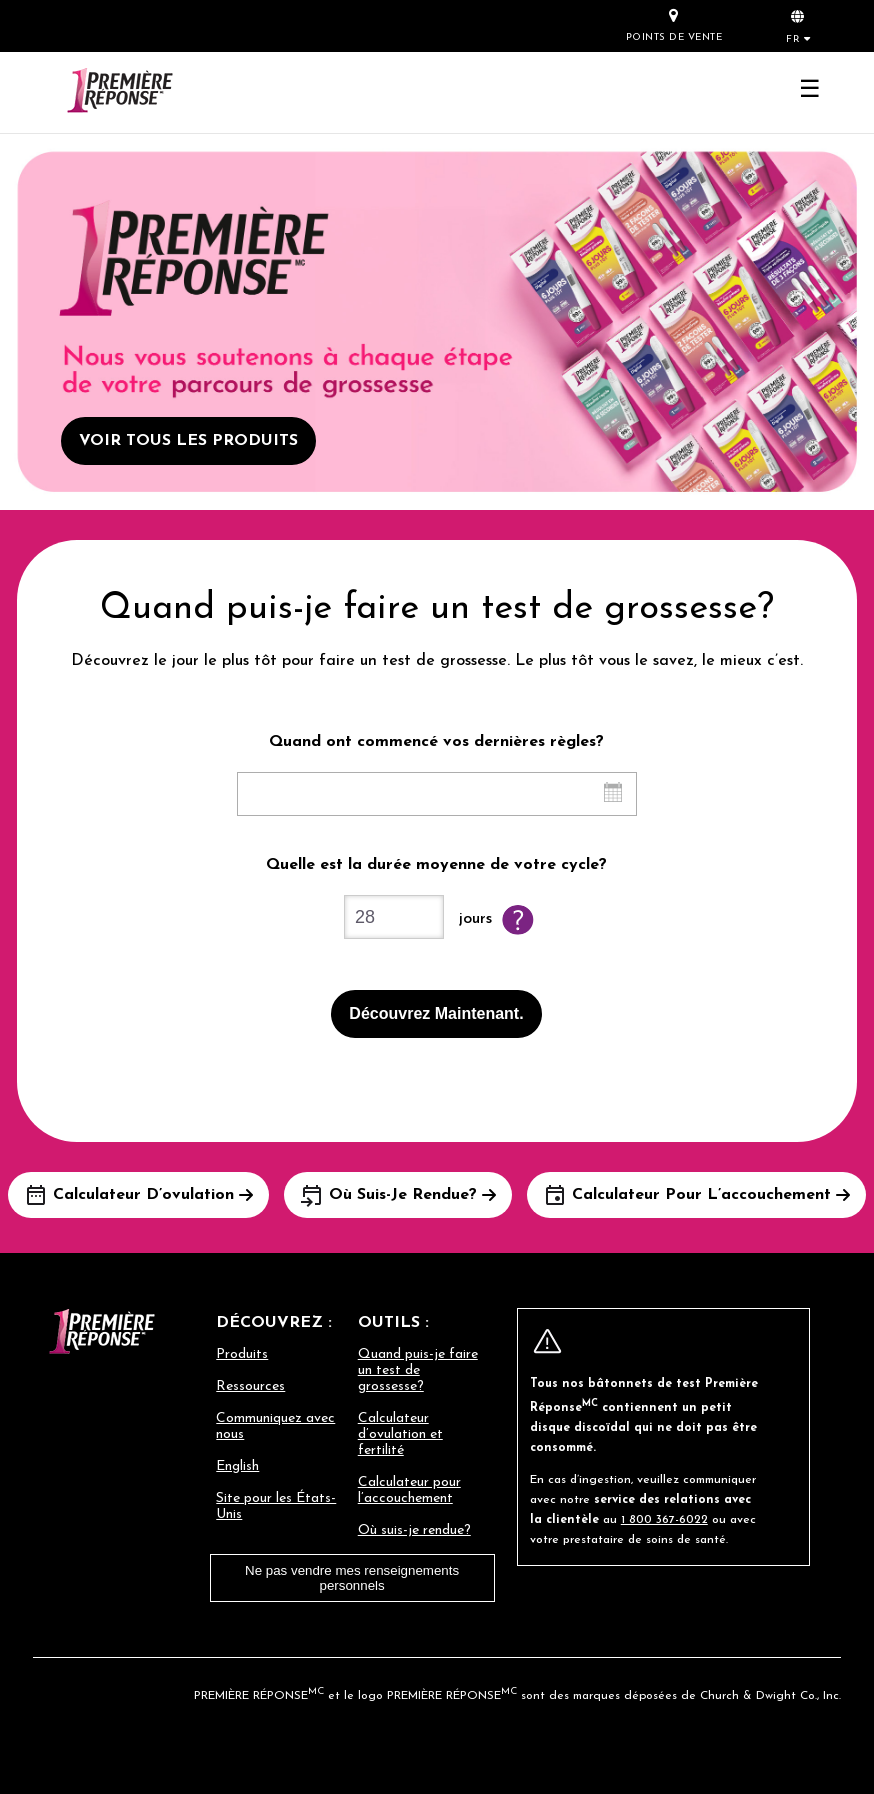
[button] (798, 25)
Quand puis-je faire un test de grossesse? (418, 1370)
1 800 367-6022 (664, 1520)
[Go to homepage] (120, 92)
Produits (242, 1354)
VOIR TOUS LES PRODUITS (188, 441)
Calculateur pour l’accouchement (409, 1490)
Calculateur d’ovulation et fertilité (400, 1434)
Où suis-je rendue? (414, 1530)
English (237, 1466)
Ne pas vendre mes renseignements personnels (352, 1578)
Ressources (250, 1386)
